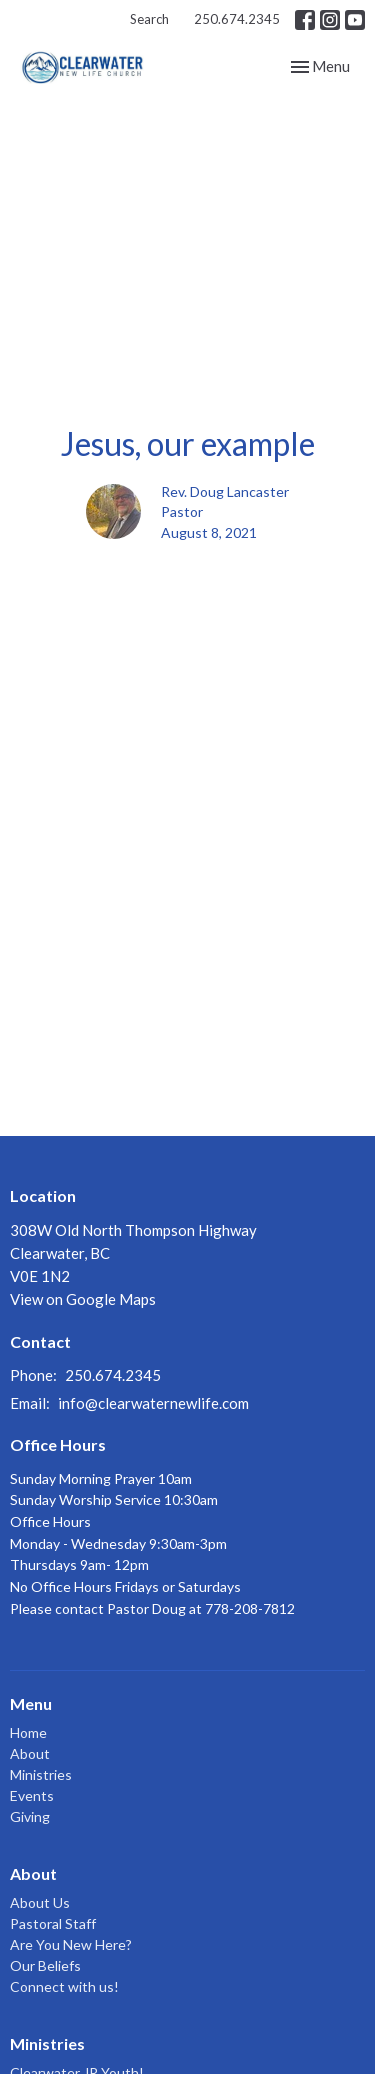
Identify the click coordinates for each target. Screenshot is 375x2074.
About (30, 1753)
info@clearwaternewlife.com (153, 1403)
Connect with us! (64, 1986)
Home (28, 1732)
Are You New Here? (71, 1944)
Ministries (41, 1774)
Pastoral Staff (53, 1923)
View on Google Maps (83, 1299)
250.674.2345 (237, 19)
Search (149, 19)
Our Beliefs (45, 1965)
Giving (30, 1816)
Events (32, 1795)
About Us (40, 1902)
